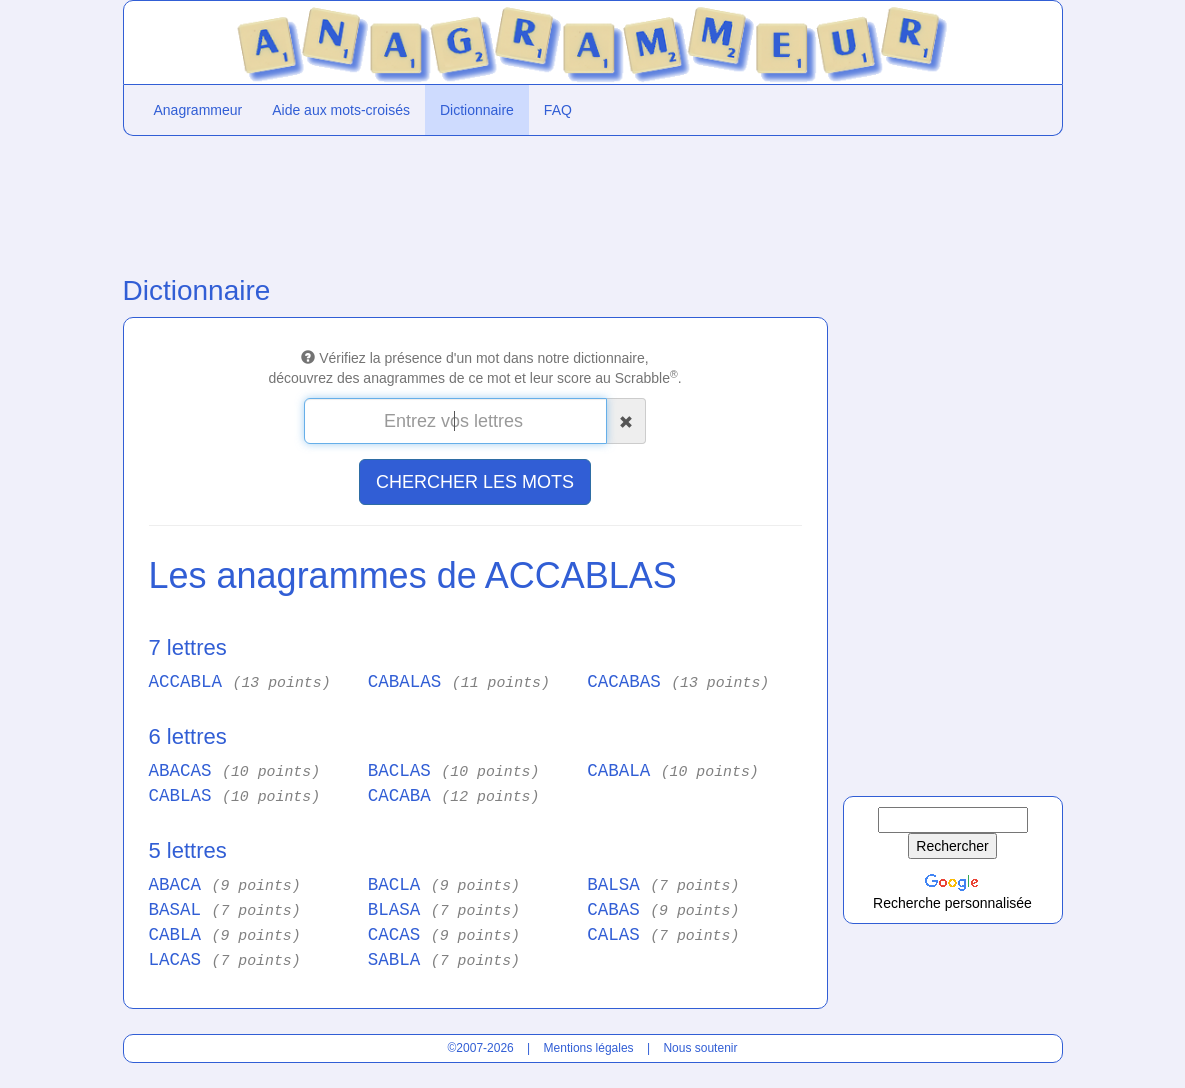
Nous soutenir (700, 1048)
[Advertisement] (473, 201)
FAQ (558, 110)
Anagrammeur (198, 110)
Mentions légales (589, 1048)
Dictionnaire (477, 110)
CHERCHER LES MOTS (475, 482)
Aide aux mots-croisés (341, 110)
